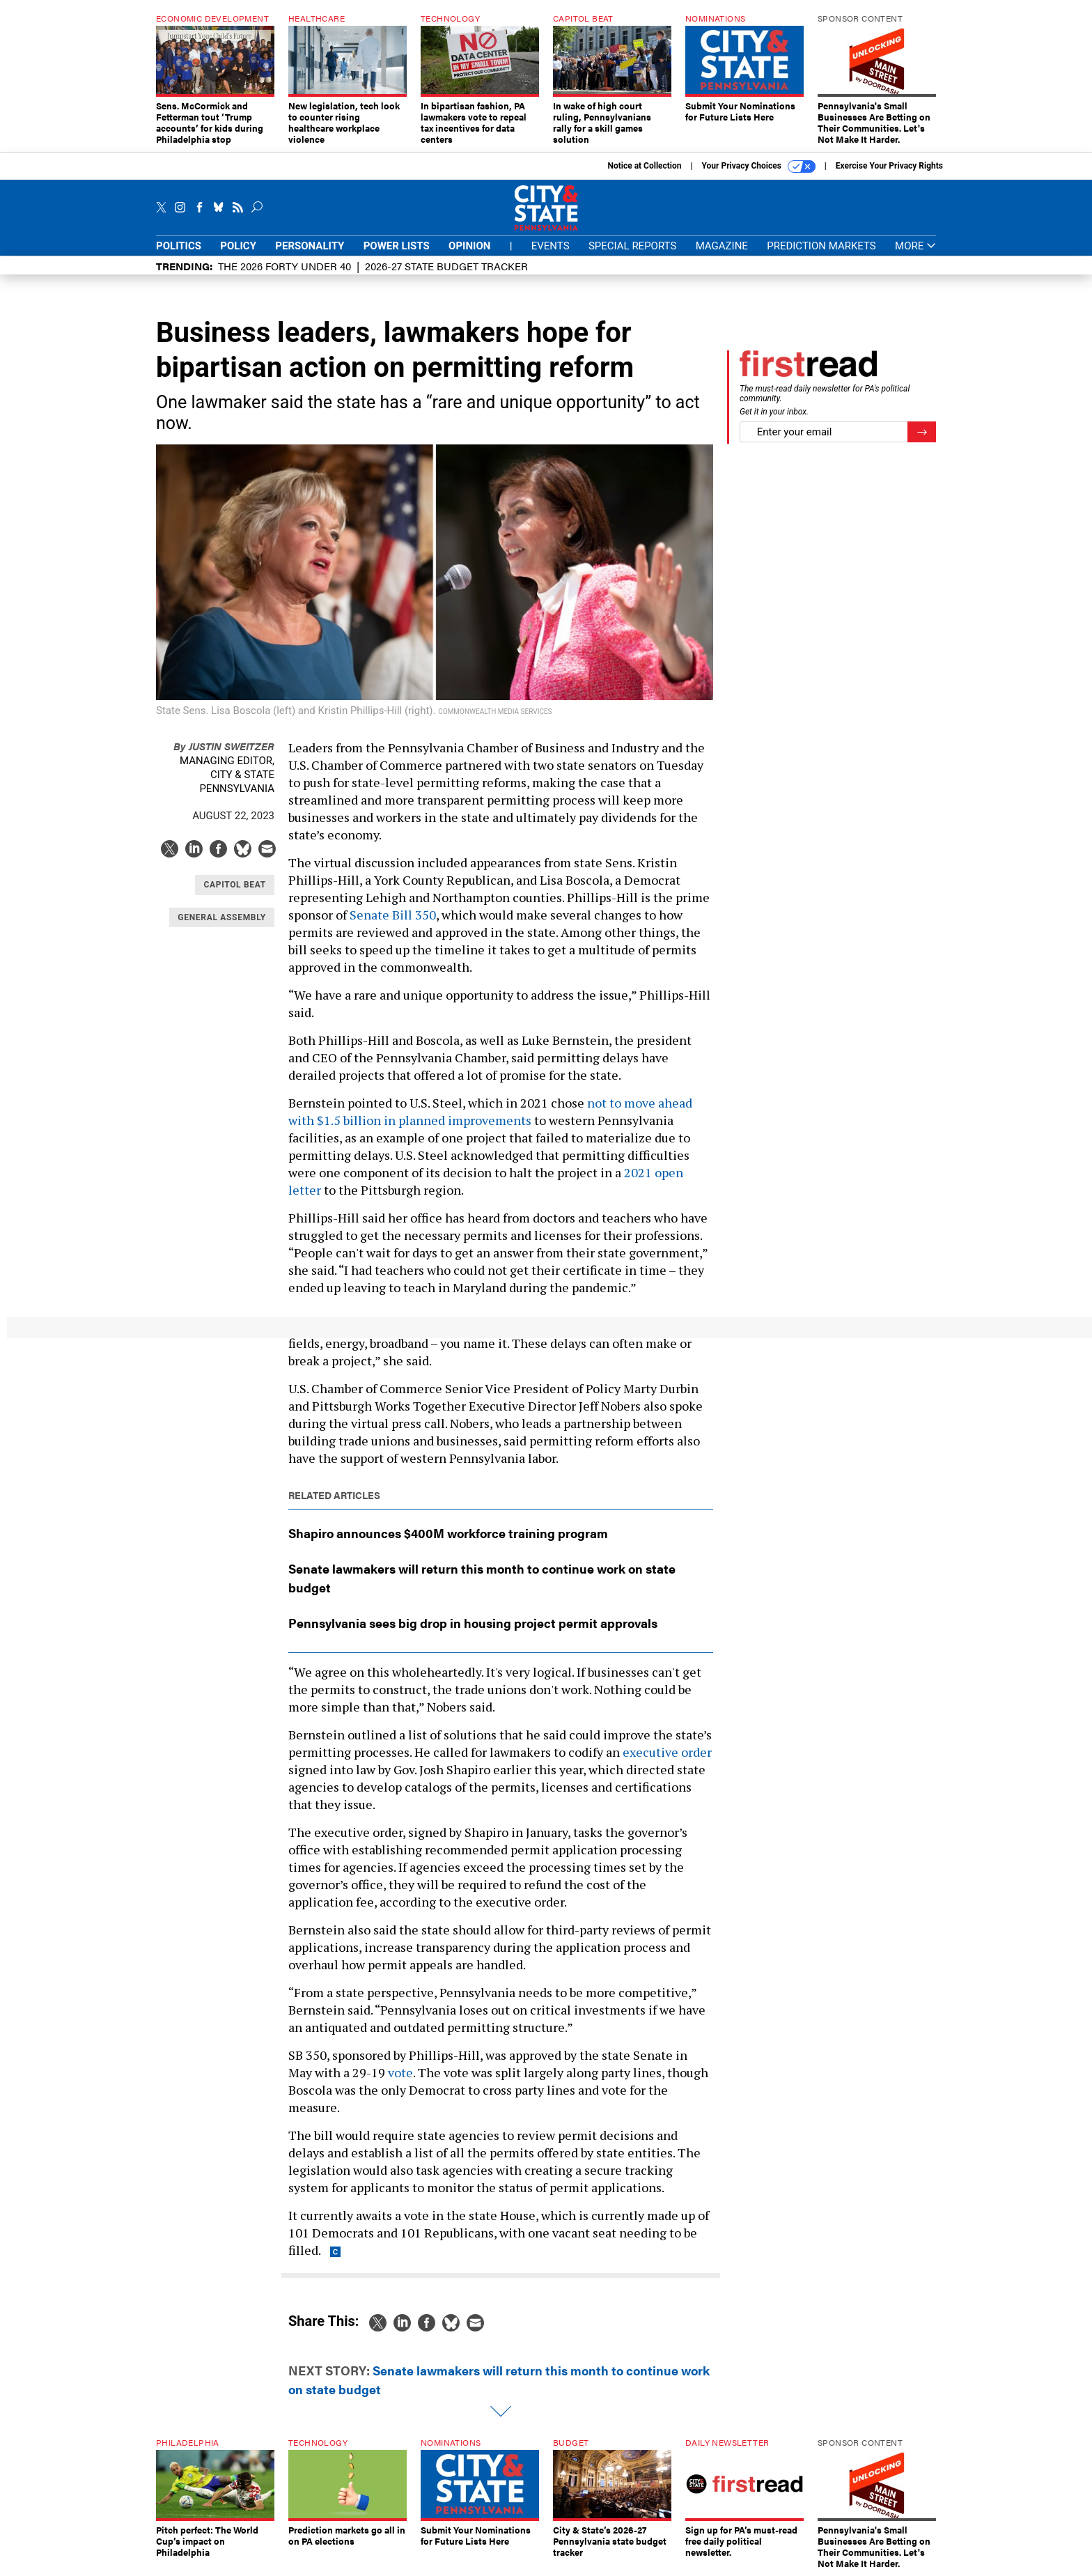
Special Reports (632, 246)
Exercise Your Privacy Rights (889, 166)
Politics (178, 246)
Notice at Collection (644, 166)
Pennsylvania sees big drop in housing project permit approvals (472, 1622)
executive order (667, 1752)
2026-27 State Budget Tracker (446, 265)
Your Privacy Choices (759, 166)
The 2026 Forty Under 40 (284, 265)
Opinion (469, 246)
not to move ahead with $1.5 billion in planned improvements (490, 1111)
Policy (238, 246)
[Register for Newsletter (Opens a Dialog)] (921, 432)
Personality (309, 246)
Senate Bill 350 (393, 914)
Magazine (722, 246)
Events (550, 246)
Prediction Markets (821, 246)
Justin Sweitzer (223, 745)
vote (400, 2072)
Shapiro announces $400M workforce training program (448, 1533)
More (915, 246)
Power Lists (397, 246)
